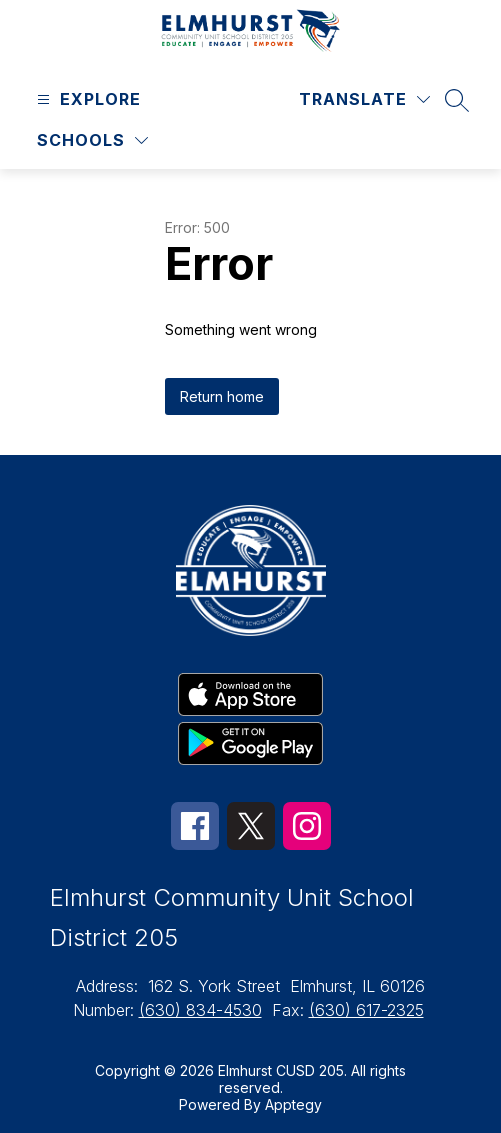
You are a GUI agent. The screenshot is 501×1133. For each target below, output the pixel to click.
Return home (222, 396)
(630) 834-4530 (200, 1010)
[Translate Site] (364, 99)
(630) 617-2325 (366, 1010)
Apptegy (293, 1104)
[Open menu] (86, 99)
